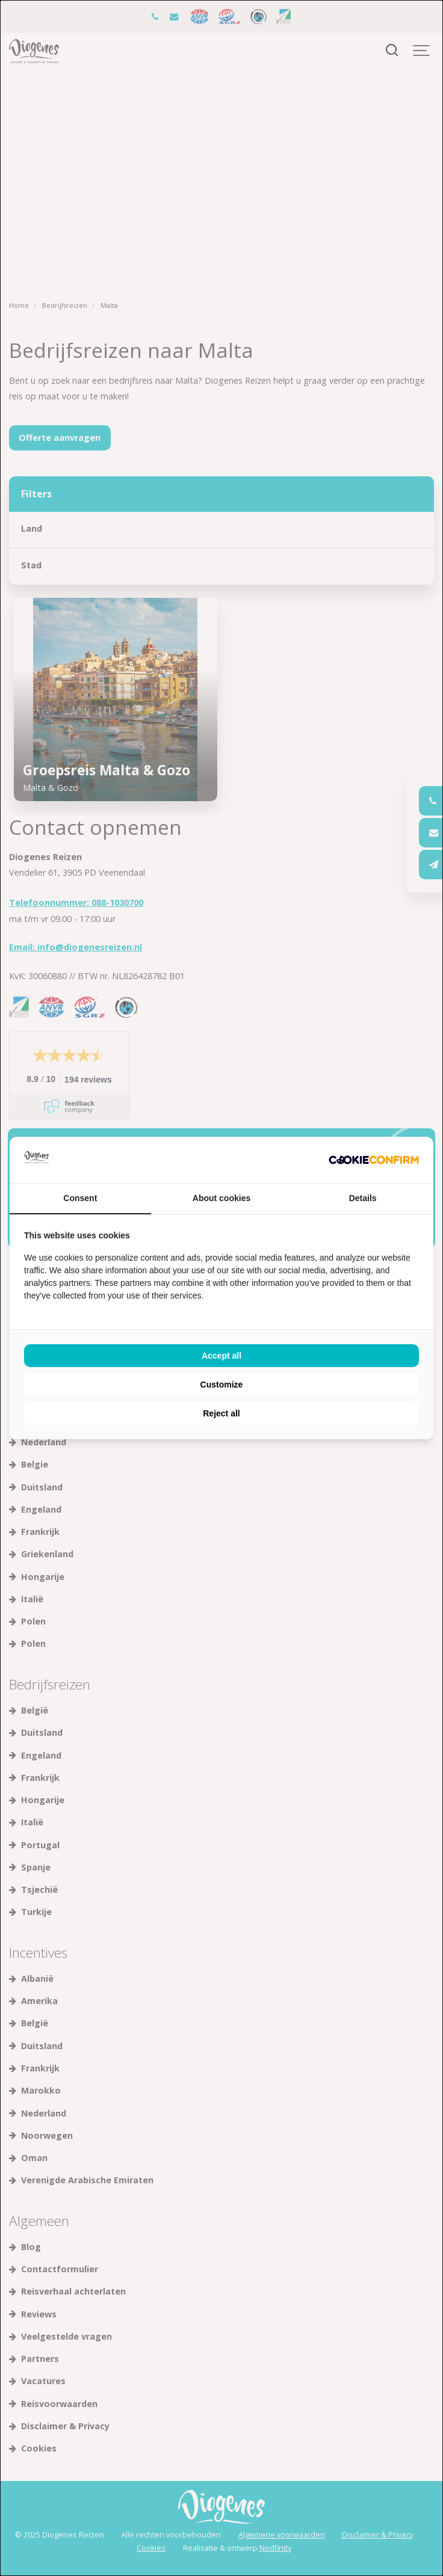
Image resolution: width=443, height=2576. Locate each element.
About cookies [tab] (221, 1198)
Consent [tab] (80, 1198)
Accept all (221, 1355)
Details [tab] (363, 1198)
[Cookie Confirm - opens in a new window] (374, 1159)
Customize (221, 1384)
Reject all (221, 1413)
